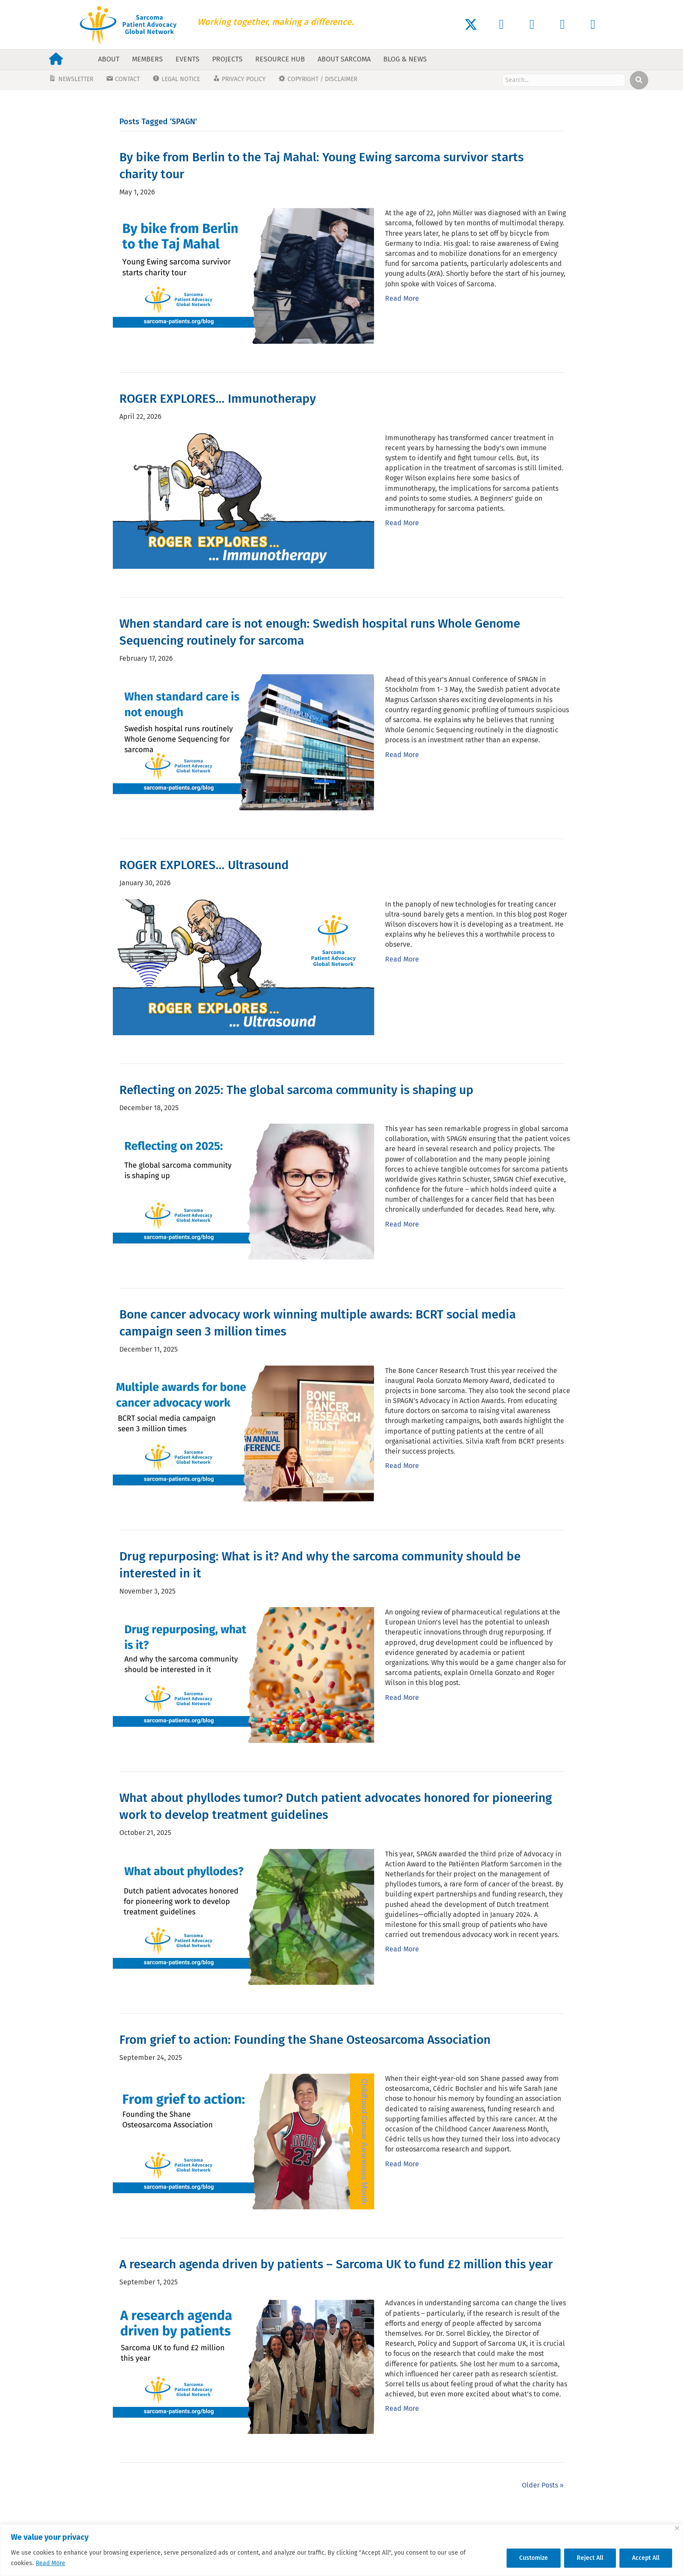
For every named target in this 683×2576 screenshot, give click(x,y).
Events (187, 59)
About (108, 59)
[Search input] (564, 80)
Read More (50, 2563)
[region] (341, 2550)
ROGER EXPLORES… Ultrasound (204, 865)
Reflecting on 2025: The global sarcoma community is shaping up (296, 1090)
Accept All (645, 2558)
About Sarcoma (344, 59)
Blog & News (405, 59)
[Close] (677, 2528)
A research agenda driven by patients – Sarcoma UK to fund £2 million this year (336, 2264)
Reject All (590, 2558)
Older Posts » (543, 2485)
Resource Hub (280, 59)
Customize (533, 2558)
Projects (227, 59)
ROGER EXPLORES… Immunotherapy (217, 398)
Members (147, 59)
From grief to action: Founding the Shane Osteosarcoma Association (304, 2039)
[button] (471, 24)
